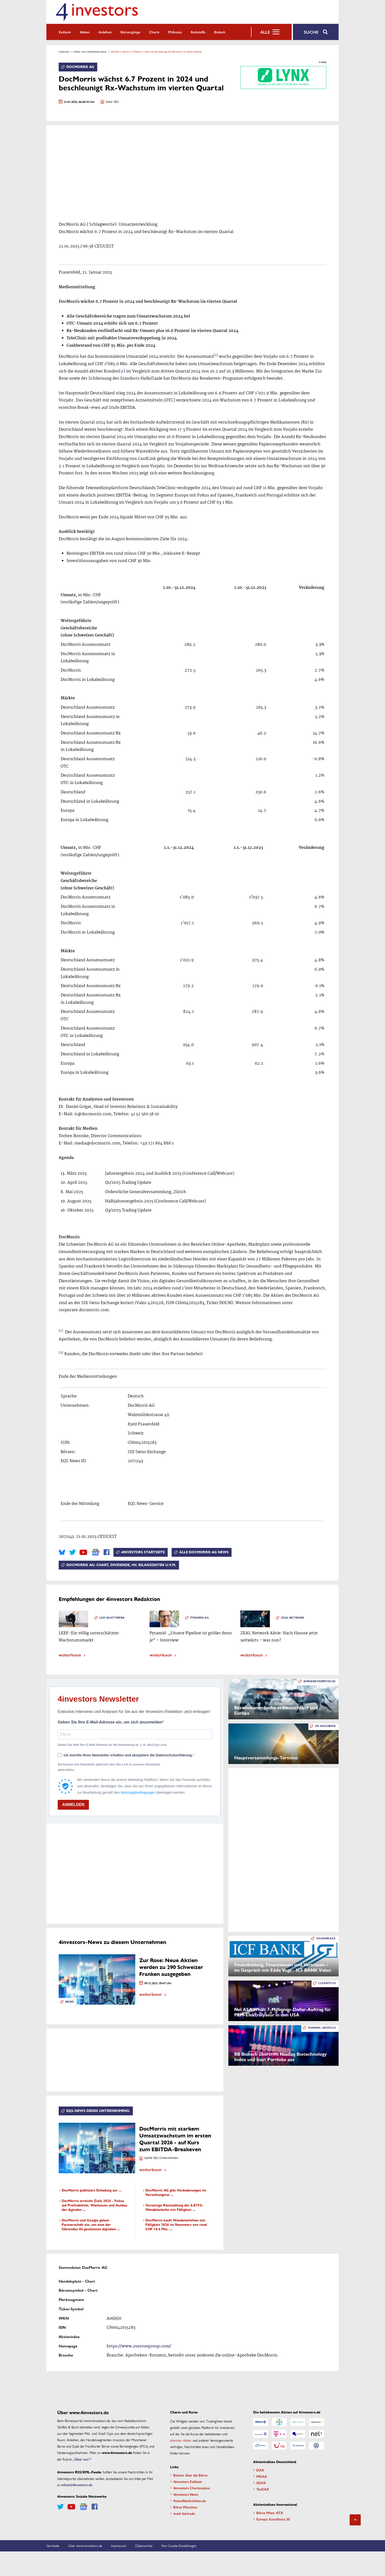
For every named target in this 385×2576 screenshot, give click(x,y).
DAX (260, 2469)
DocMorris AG (80, 67)
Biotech (219, 31)
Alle (265, 32)
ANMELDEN (73, 1805)
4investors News (185, 2494)
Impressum (118, 2545)
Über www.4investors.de (85, 2545)
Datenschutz (143, 2545)
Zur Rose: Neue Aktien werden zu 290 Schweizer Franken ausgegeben (171, 1967)
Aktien (85, 31)
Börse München (185, 2507)
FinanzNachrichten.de (189, 2500)
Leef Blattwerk (111, 1617)
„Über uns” (81, 2459)
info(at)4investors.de (76, 2484)
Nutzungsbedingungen (138, 1792)
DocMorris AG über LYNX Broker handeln (283, 77)
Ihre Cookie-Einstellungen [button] (178, 2545)
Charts (154, 31)
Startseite (52, 2545)
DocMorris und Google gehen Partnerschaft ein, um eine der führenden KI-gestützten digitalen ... (91, 2224)
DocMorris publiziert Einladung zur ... (92, 2190)
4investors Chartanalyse (191, 2487)
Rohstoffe (198, 31)
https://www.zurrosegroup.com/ (139, 2346)
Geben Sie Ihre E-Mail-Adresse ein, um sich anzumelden (110, 1722)
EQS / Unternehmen (165, 2158)
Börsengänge (130, 31)
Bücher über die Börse (190, 2475)
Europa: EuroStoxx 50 (273, 2519)
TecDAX (262, 2489)
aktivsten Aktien (181, 2440)
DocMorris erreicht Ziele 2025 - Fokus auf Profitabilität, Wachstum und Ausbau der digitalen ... (94, 2205)
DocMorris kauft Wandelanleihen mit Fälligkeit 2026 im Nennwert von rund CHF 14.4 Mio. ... (176, 2224)
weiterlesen (70, 1655)
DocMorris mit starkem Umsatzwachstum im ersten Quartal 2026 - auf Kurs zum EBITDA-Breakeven (175, 2139)
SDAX (261, 2482)
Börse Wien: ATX (269, 2512)
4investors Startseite (143, 1552)
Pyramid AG (199, 1617)
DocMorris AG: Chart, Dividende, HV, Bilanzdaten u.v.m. (121, 1565)
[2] (122, 371)
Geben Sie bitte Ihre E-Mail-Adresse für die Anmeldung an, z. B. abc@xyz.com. (112, 1745)
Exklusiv (65, 31)
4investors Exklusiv (187, 2481)
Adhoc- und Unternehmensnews (90, 51)
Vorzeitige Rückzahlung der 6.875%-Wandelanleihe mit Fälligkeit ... (174, 2207)
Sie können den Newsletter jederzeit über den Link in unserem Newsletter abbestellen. (109, 1767)
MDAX (261, 2476)
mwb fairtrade (184, 2513)
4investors (64, 51)
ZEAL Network (292, 1617)
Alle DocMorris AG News (204, 1552)
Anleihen (105, 31)
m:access (175, 31)
